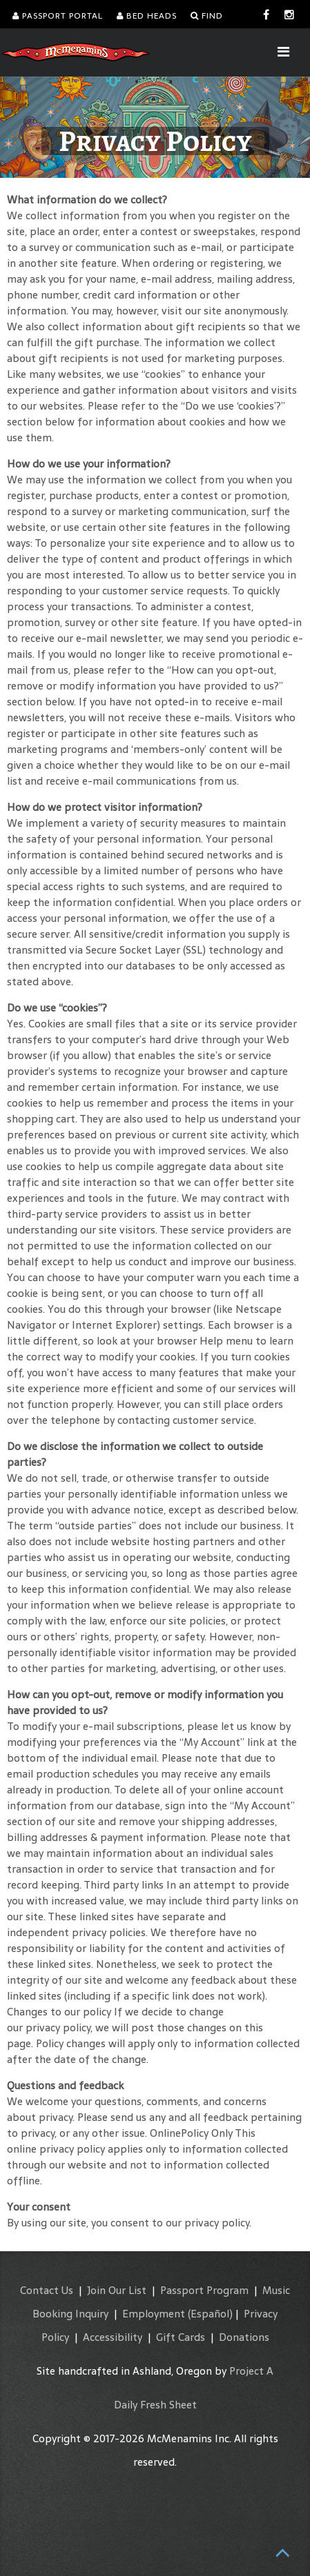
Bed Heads (147, 16)
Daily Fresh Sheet (155, 2404)
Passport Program (204, 2290)
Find (207, 16)
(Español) (210, 2313)
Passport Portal (57, 16)
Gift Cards (180, 2337)
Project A (251, 2370)
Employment (153, 2313)
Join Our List (116, 2290)
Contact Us (46, 2290)
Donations (244, 2337)
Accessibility (112, 2337)
